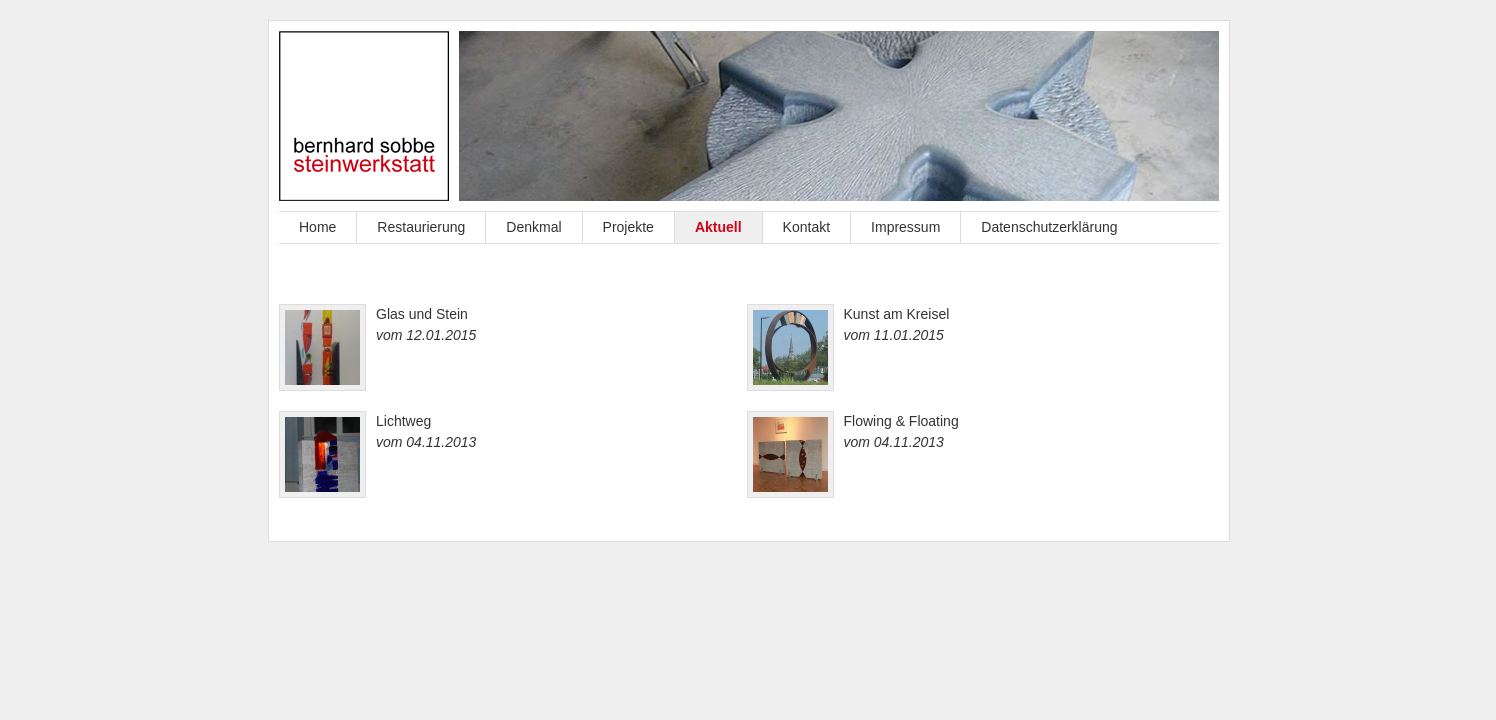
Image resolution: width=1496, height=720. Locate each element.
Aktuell (718, 227)
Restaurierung (421, 227)
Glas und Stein (422, 314)
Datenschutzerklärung (1049, 227)
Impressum (905, 227)
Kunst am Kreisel (897, 314)
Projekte (628, 227)
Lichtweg (403, 421)
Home (317, 227)
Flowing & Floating (901, 421)
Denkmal (533, 227)
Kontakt (806, 227)
